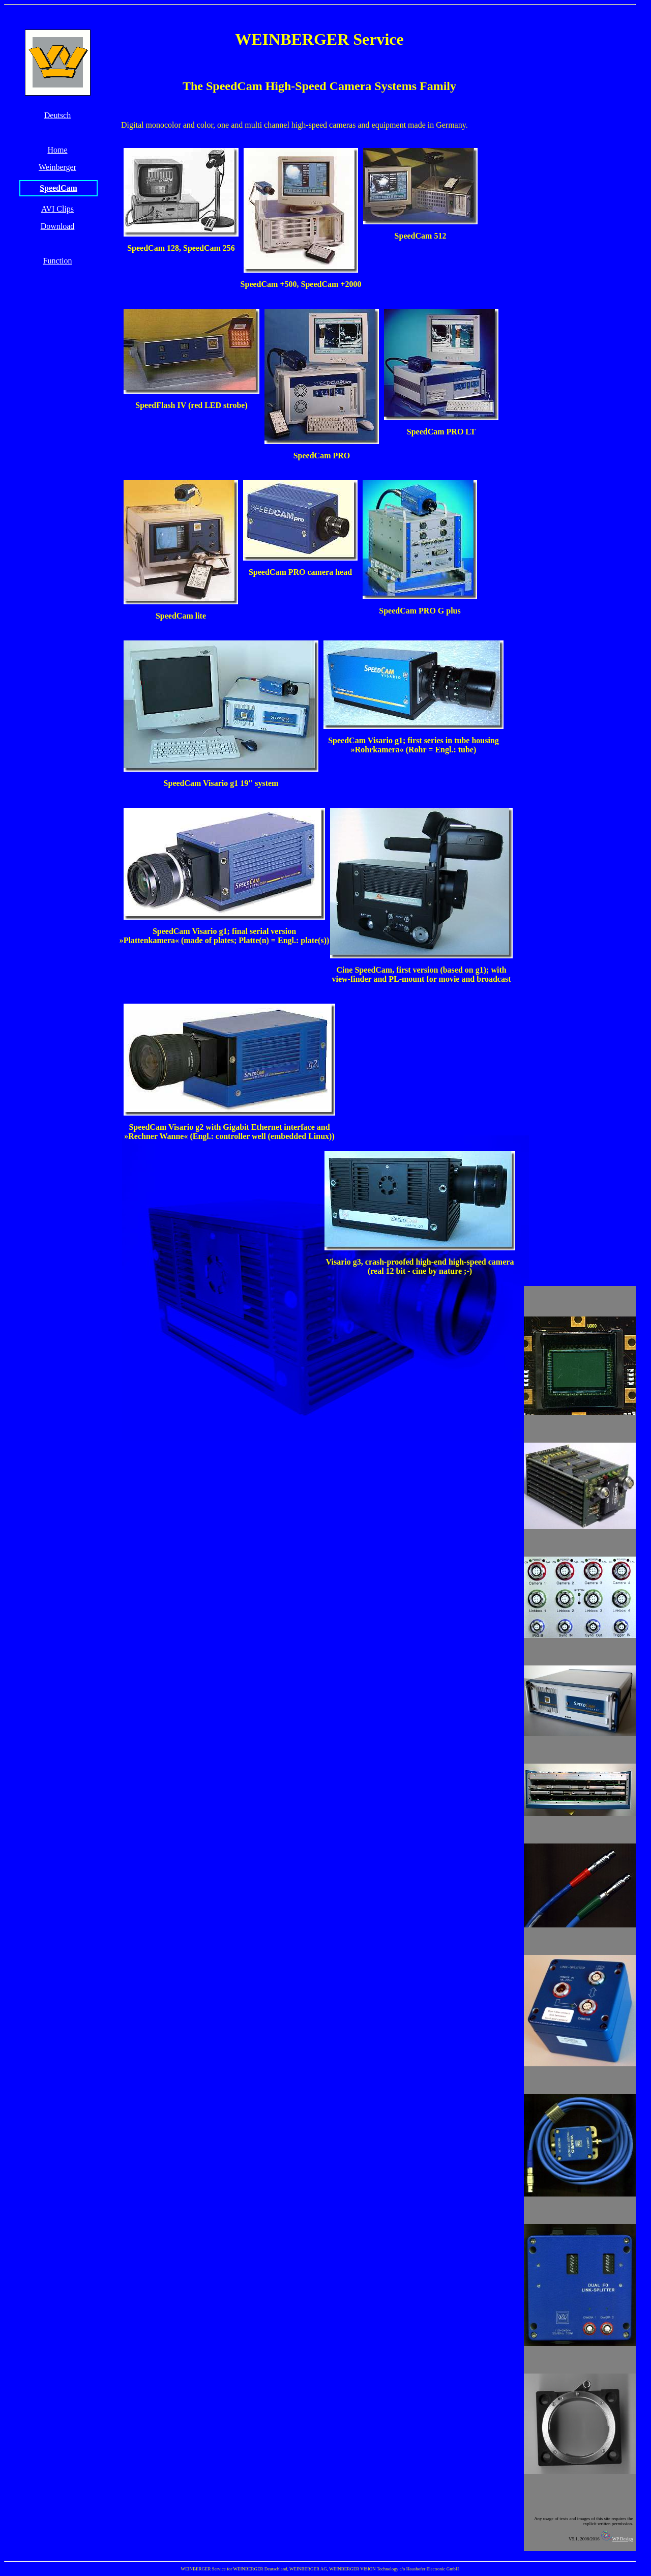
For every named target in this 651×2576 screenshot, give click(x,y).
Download (58, 226)
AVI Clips (57, 208)
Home (57, 149)
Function (57, 260)
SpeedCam (58, 188)
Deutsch (57, 115)
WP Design (616, 2538)
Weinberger (57, 167)
